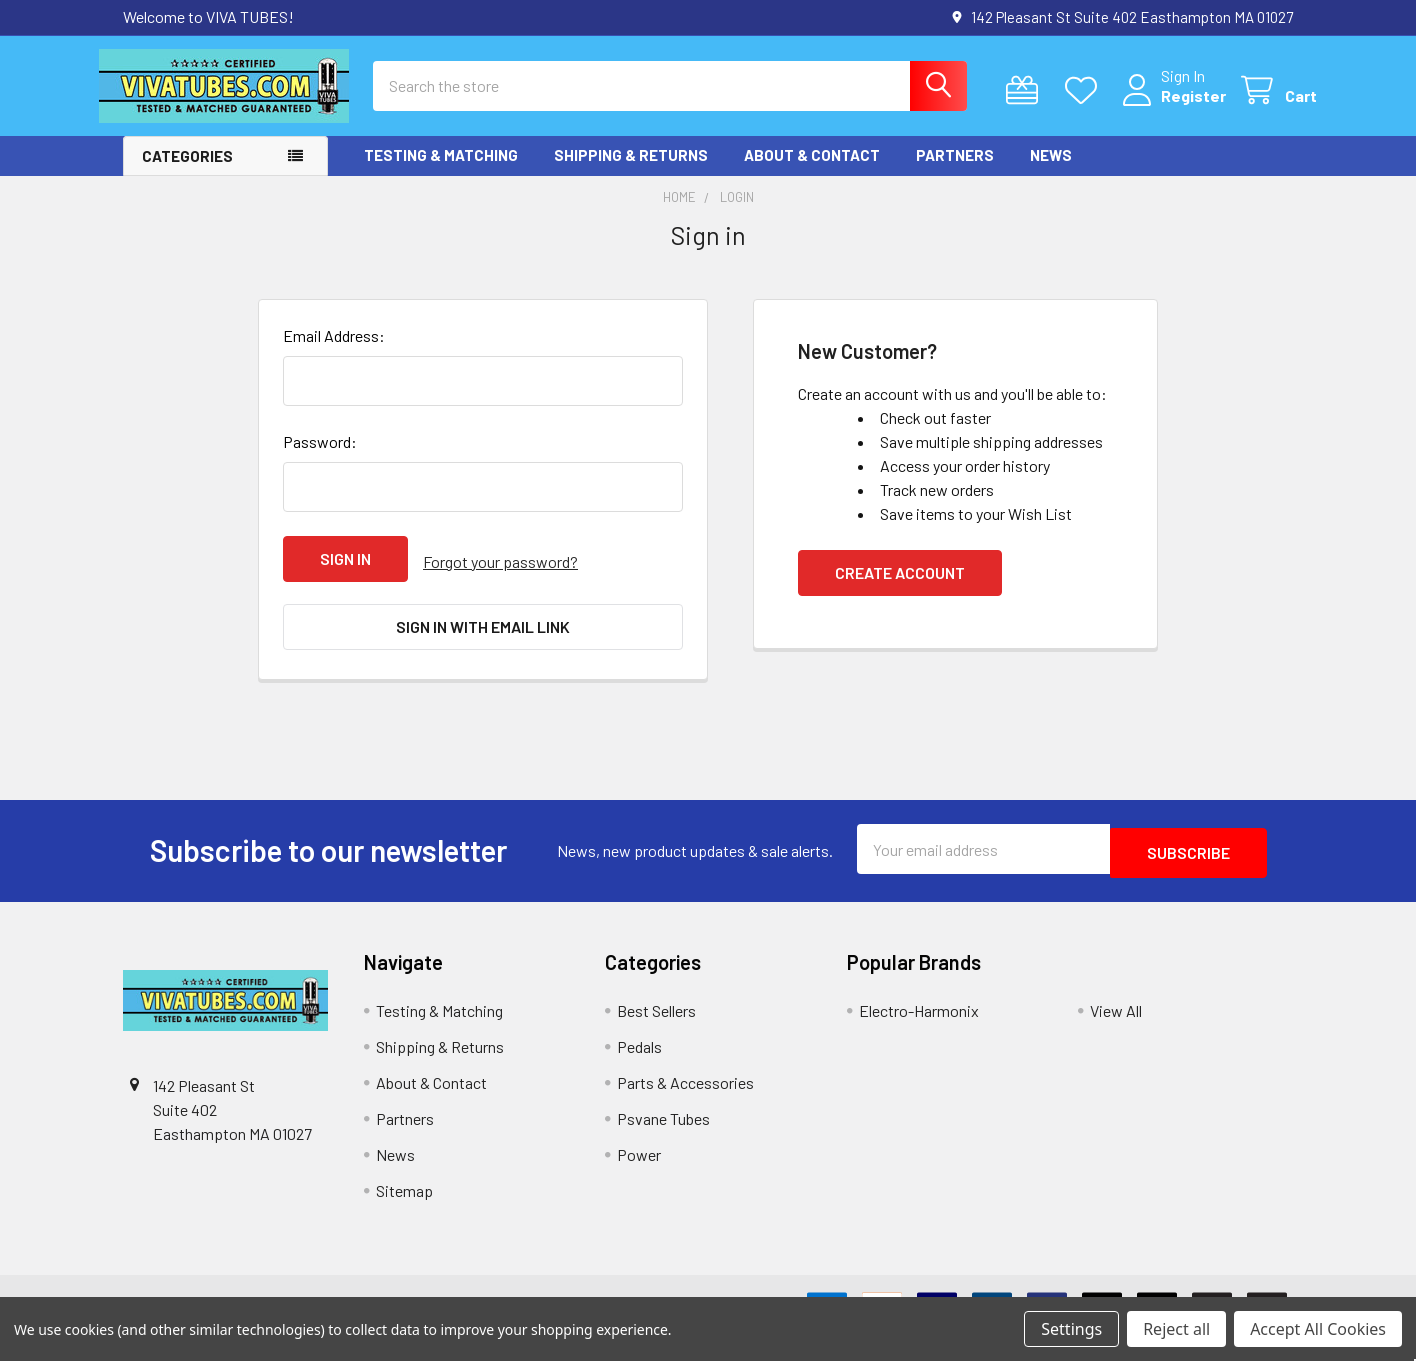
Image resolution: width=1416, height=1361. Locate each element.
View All (1116, 1013)
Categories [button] (187, 174)
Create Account (900, 590)
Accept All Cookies (1318, 1329)
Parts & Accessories (685, 1085)
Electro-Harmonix (919, 1013)
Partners (955, 173)
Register (1169, 107)
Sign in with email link (483, 638)
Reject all (1176, 1329)
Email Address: (334, 353)
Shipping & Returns (631, 173)
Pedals (639, 1049)
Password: (320, 459)
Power (639, 1157)
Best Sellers (656, 1013)
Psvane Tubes (663, 1121)
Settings (1071, 1329)
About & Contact (812, 173)
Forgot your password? (500, 576)
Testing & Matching (441, 173)
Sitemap (404, 1193)
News (1051, 173)
